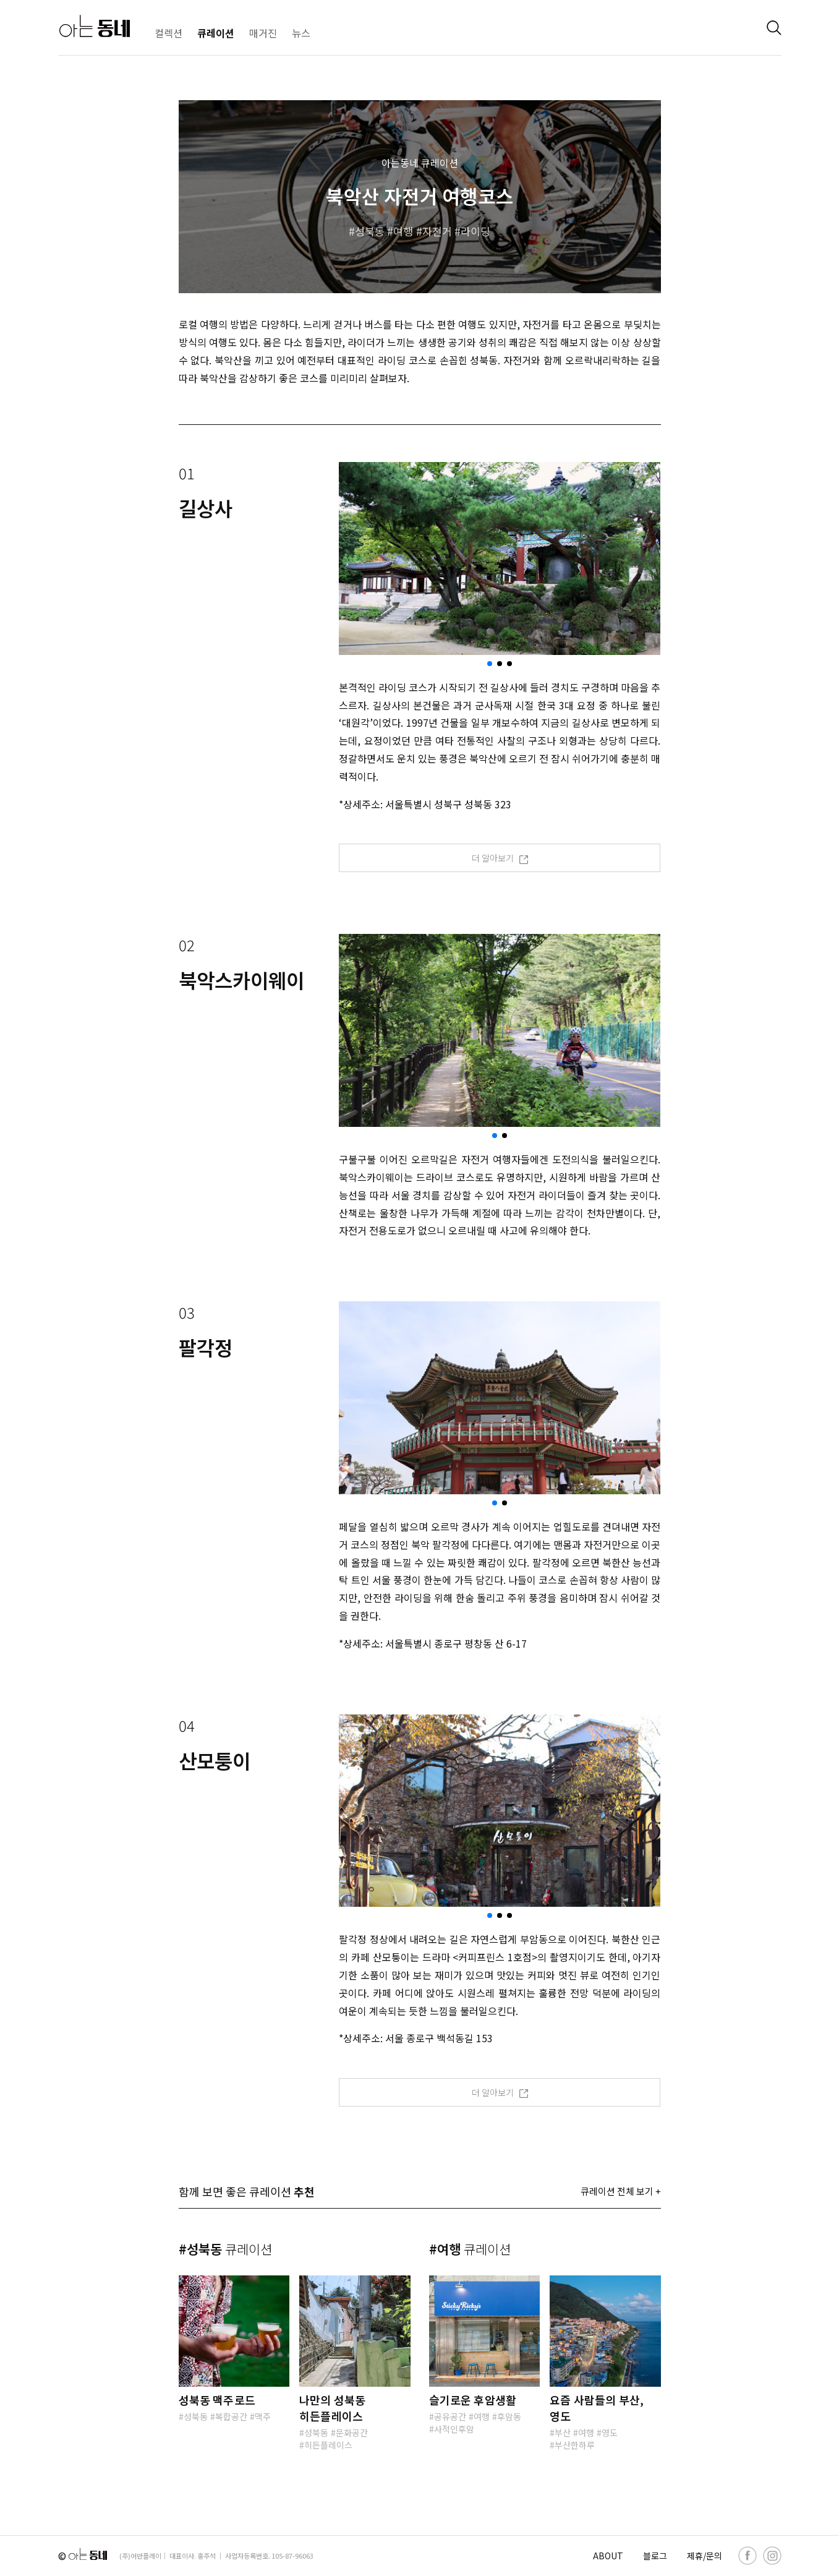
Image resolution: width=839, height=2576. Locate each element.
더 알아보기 (500, 858)
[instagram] (772, 2555)
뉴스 (301, 32)
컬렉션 (168, 32)
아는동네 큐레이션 (419, 162)
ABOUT (608, 2555)
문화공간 (352, 2432)
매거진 (263, 32)
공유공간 (450, 2416)
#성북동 (225, 2249)
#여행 (470, 2249)
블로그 (655, 2555)
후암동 (509, 2416)
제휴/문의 (704, 2555)
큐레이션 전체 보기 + (621, 2191)
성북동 (370, 231)
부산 (563, 2432)
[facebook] (747, 2555)
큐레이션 (215, 32)
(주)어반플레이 (140, 2556)
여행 (403, 231)
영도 (610, 2432)
